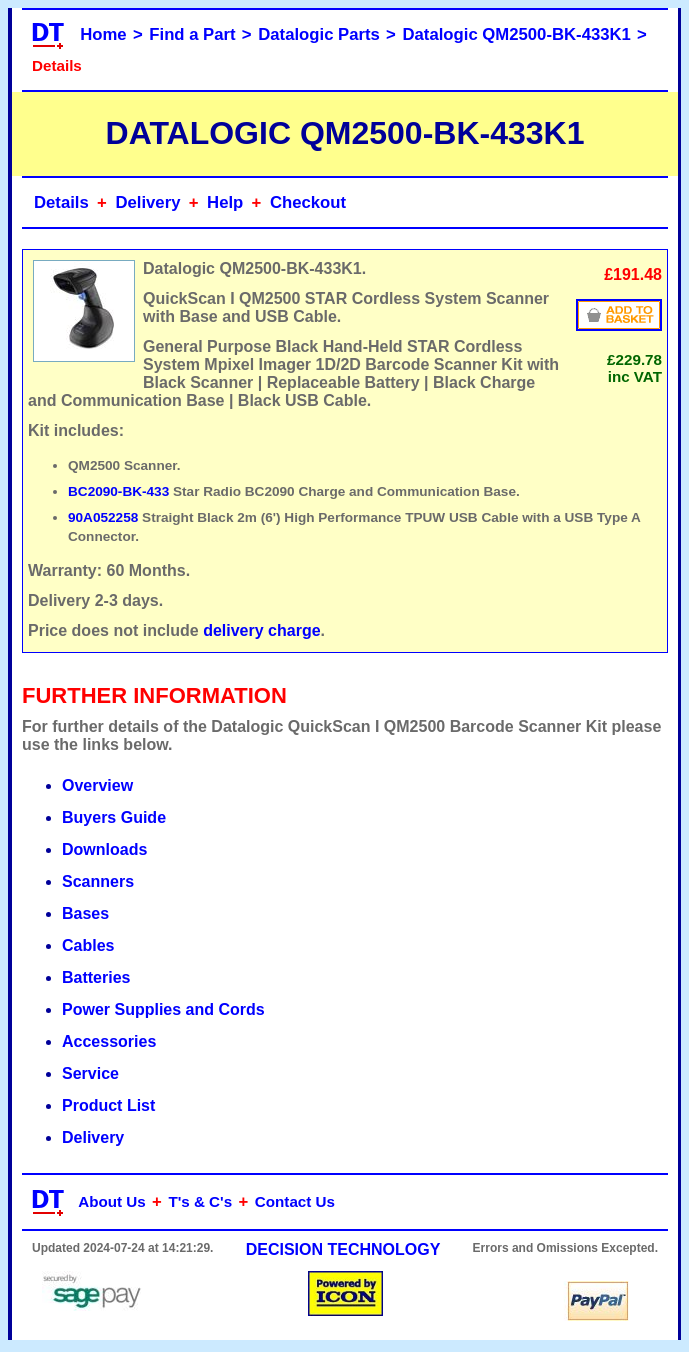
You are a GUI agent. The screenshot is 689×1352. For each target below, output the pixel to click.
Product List (108, 1105)
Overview (97, 785)
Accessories (109, 1041)
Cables (88, 945)
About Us (112, 1201)
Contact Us (295, 1201)
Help (225, 202)
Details (61, 202)
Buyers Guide (114, 817)
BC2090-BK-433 (118, 491)
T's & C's (200, 1201)
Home (103, 34)
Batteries (96, 977)
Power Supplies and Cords (163, 1009)
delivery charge (261, 630)
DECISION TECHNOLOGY (343, 1249)
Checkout (308, 202)
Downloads (104, 849)
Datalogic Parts (319, 34)
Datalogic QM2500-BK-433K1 (517, 34)
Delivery (147, 202)
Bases (85, 913)
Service (90, 1073)
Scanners (98, 881)
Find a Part (192, 34)
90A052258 (103, 517)
